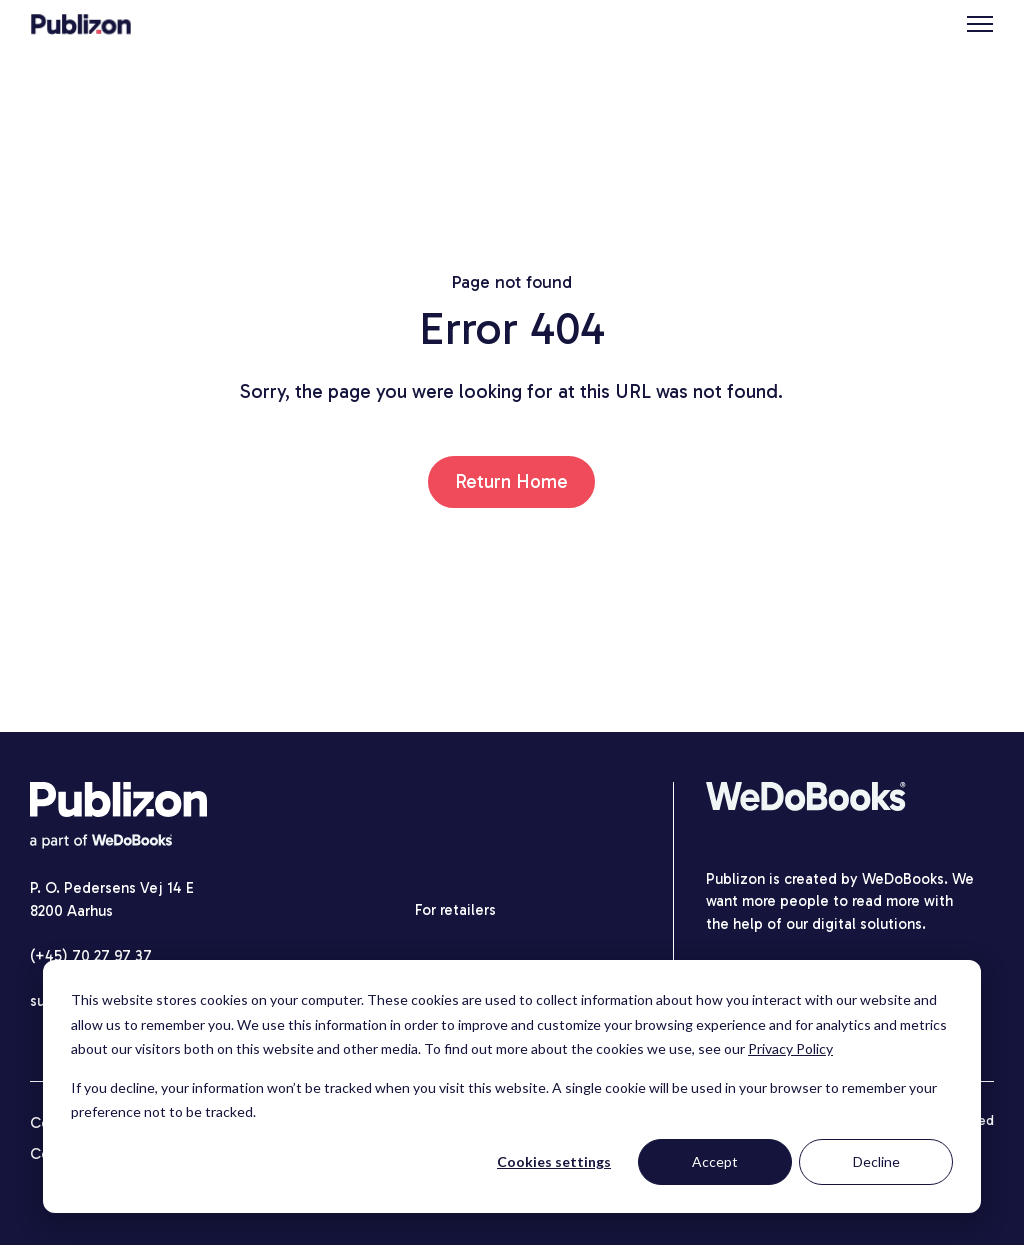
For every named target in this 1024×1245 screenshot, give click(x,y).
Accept (715, 1161)
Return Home (511, 481)
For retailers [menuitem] (455, 910)
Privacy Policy (790, 1048)
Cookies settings (554, 1161)
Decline (876, 1161)
